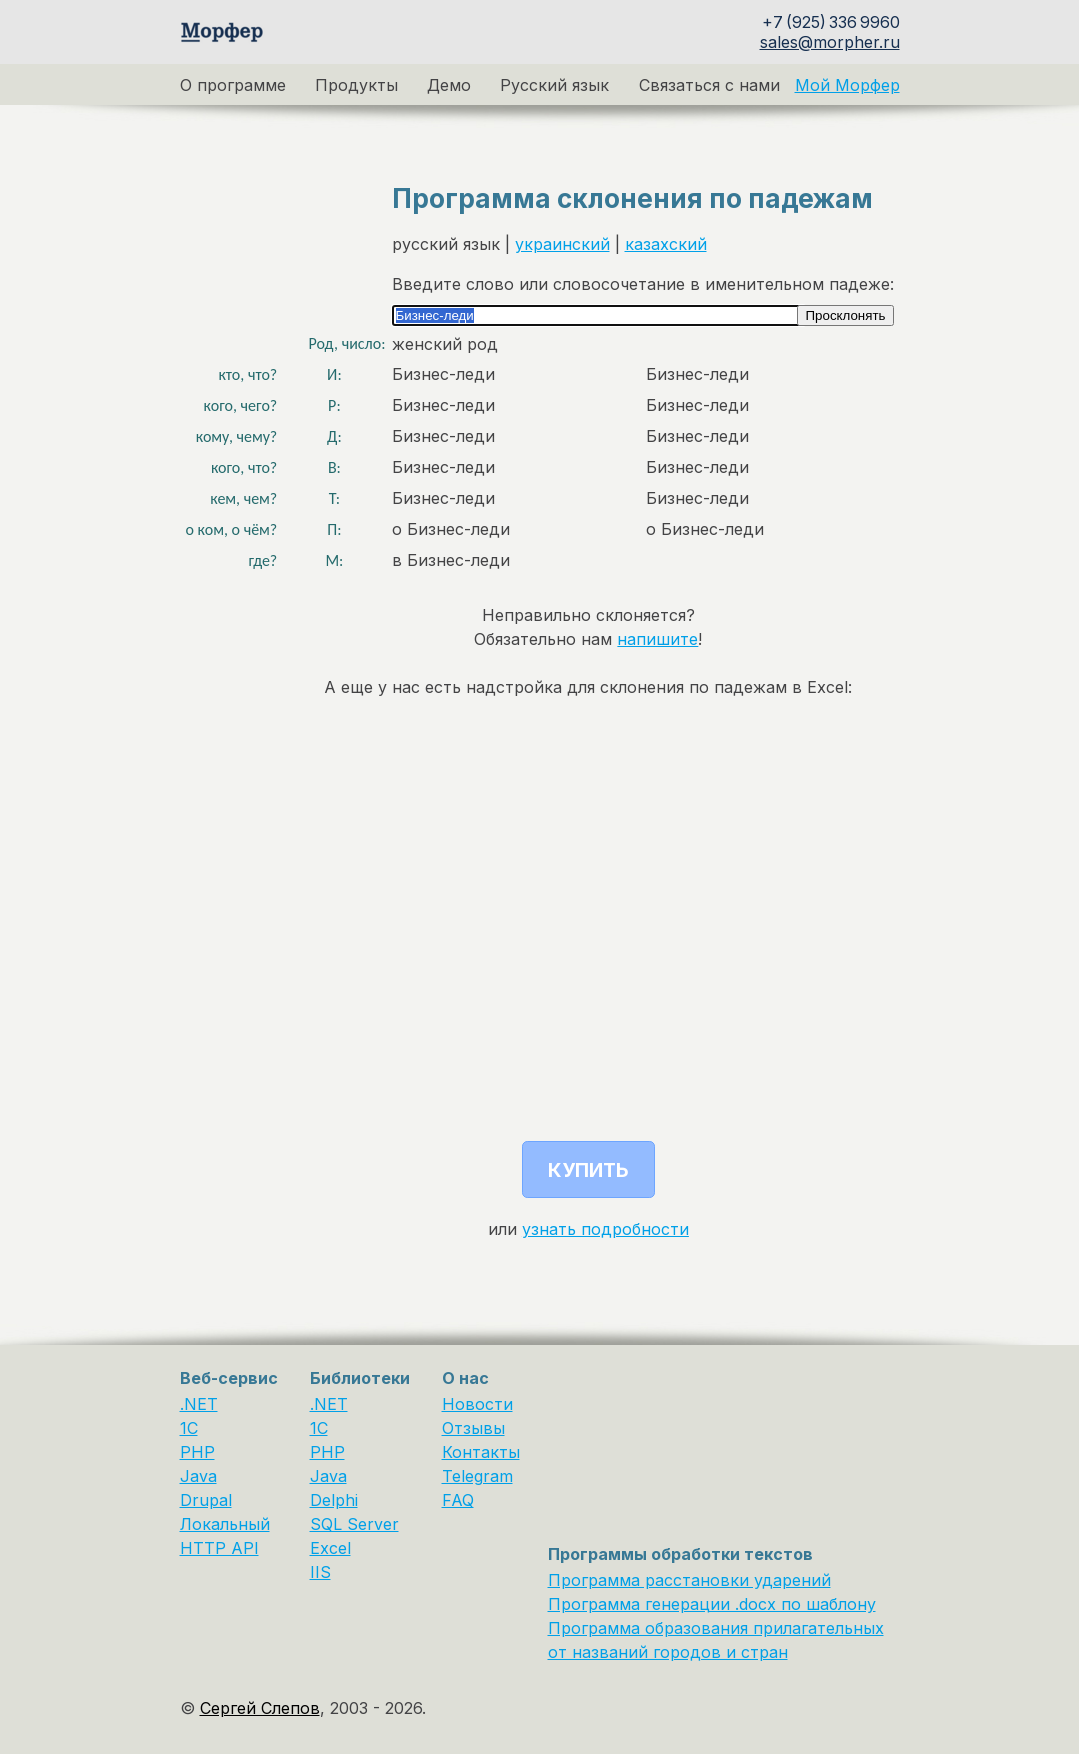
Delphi (334, 1500)
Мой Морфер (847, 85)
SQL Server (354, 1524)
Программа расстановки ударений (689, 1580)
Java (198, 1476)
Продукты (356, 85)
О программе (233, 85)
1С (319, 1428)
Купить (588, 1170)
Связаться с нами (709, 85)
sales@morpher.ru (830, 42)
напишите (657, 639)
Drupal (206, 1500)
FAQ (458, 1500)
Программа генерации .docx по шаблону (712, 1604)
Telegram (477, 1476)
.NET (199, 1404)
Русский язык (554, 85)
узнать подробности (605, 1229)
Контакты (481, 1452)
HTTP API (219, 1548)
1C (189, 1428)
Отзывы (473, 1428)
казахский (666, 244)
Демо (449, 85)
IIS (320, 1572)
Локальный (225, 1524)
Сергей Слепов (260, 1708)
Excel (330, 1548)
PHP (197, 1452)
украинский (562, 244)
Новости (477, 1404)
